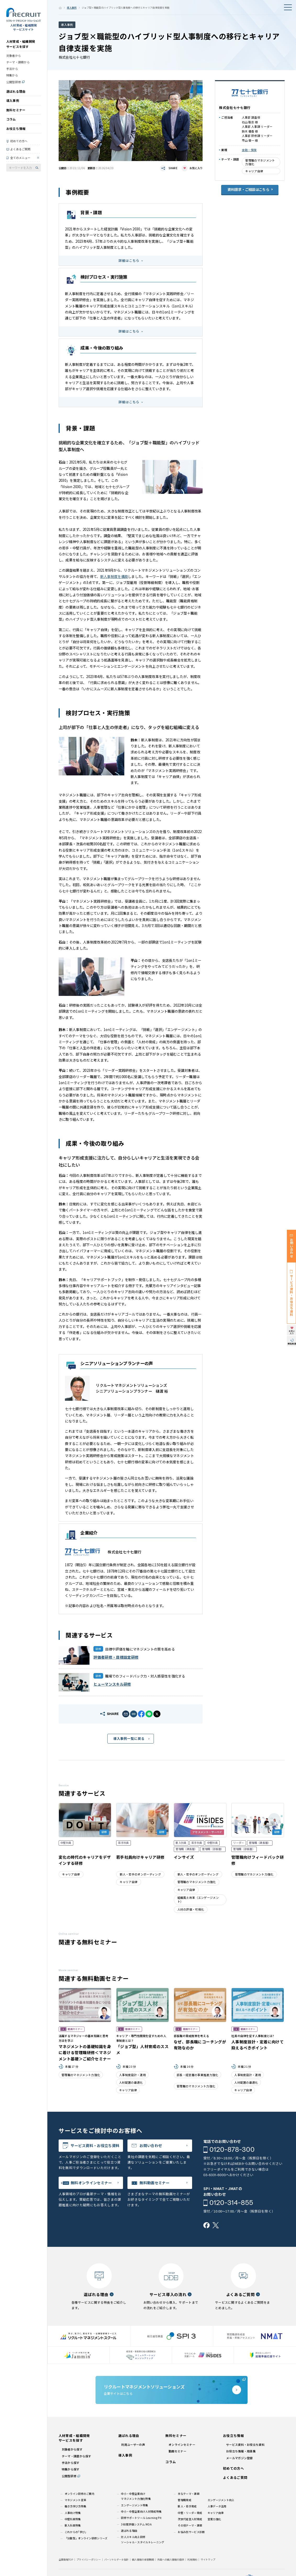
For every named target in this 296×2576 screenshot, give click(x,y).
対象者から (13, 55)
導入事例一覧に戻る (129, 1738)
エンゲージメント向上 (221, 2500)
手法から (12, 69)
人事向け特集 (73, 2513)
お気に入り (196, 168)
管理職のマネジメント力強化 (260, 162)
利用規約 (192, 2559)
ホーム (60, 8)
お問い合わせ (150, 2145)
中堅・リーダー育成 (190, 2513)
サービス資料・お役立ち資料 (95, 2145)
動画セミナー (177, 2451)
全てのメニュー (20, 158)
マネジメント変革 (75, 2500)
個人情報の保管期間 (143, 2559)
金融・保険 (249, 150)
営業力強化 (214, 2519)
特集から (12, 75)
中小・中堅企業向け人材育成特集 (141, 2511)
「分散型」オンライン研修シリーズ (86, 2538)
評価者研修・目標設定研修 (115, 1657)
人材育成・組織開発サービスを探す (20, 44)
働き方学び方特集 (75, 2506)
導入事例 (12, 100)
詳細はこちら (129, 260)
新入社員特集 (73, 2525)
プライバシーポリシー (88, 2559)
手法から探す (71, 2463)
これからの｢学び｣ (75, 2532)
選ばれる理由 (16, 91)
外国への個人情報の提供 (170, 2559)
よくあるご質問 (20, 149)
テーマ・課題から (18, 62)
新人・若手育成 (187, 2506)
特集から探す (71, 2469)
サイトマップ (208, 2559)
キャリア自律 (254, 171)
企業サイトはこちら (171, 2390)
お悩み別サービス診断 (191, 2532)
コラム (11, 119)
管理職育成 (184, 2500)
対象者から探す (72, 2449)
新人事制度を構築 (114, 576)
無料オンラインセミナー (91, 2182)
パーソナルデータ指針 (116, 2559)
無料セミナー (16, 110)
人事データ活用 (217, 2506)
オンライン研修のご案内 (79, 2494)
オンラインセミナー (182, 2444)
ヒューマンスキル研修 (112, 1684)
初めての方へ (18, 141)
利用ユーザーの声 (133, 2444)
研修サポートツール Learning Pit (141, 2518)
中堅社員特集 (73, 2519)
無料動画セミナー (154, 2182)
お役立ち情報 (16, 128)
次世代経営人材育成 (190, 2519)
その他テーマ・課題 (190, 2525)
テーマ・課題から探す (76, 2456)
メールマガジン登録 (239, 2458)
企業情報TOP (66, 2559)
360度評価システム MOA (136, 2524)
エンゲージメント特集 (134, 2505)
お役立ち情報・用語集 (241, 2451)
